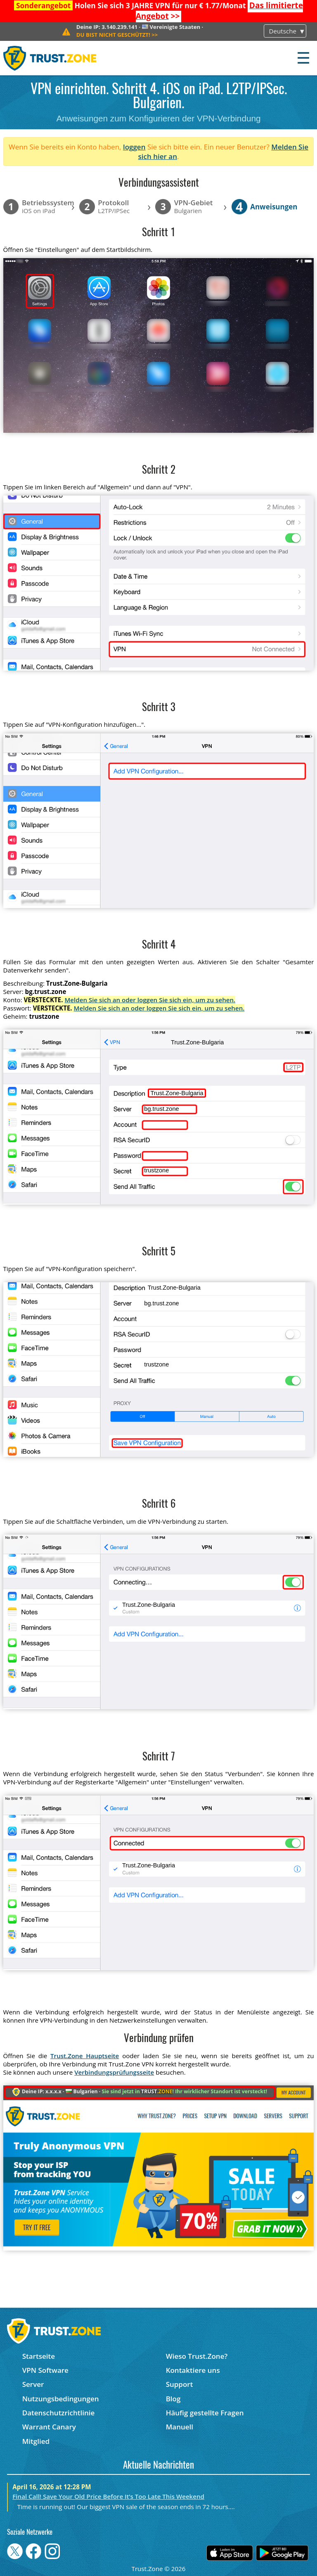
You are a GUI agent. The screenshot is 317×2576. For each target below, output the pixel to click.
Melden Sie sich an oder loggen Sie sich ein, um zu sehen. (149, 1000)
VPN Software (45, 2370)
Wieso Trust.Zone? (197, 2356)
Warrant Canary (49, 2426)
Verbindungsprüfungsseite (114, 2072)
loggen (134, 147)
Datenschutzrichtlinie (58, 2412)
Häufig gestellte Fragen (205, 2412)
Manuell (179, 2426)
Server (33, 2384)
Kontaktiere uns (193, 2370)
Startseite (38, 2356)
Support (179, 2384)
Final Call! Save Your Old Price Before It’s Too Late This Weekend (108, 2496)
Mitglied (36, 2441)
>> (117, 34)
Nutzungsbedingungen (60, 2398)
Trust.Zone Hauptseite (84, 2056)
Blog (173, 2398)
